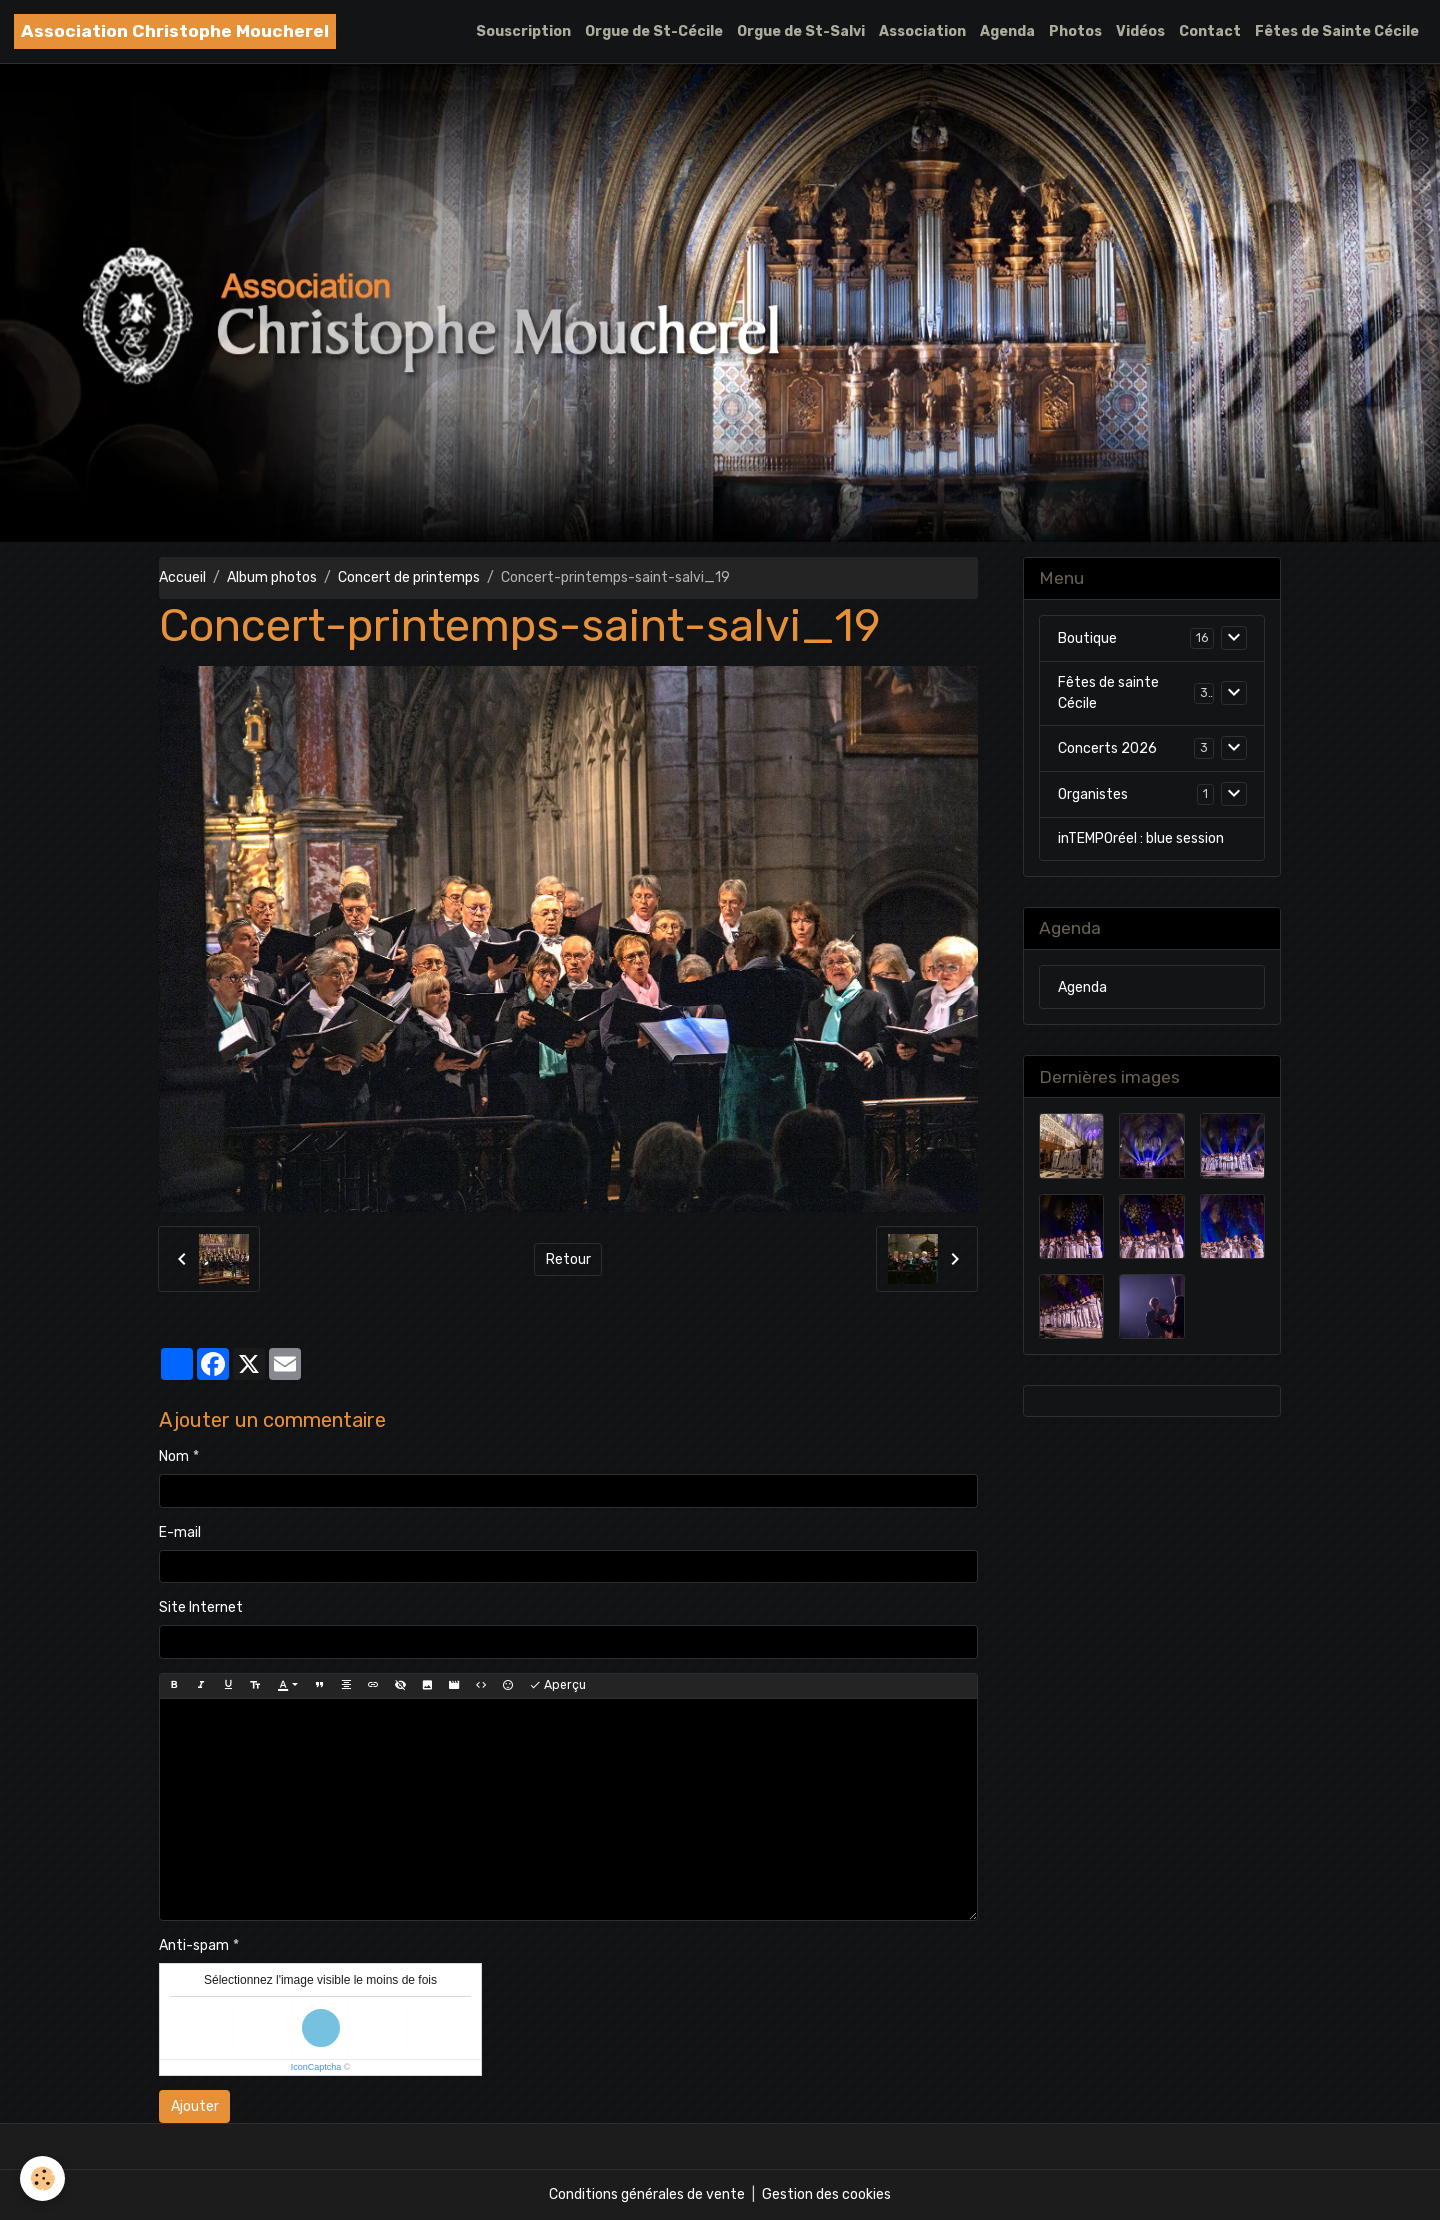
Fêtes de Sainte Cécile (1337, 31)
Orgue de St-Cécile (654, 31)
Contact (1210, 31)
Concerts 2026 (1107, 748)
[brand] (175, 31)
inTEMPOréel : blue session (1141, 838)
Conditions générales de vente (647, 2194)
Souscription (523, 31)
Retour (568, 1259)
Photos (1075, 31)
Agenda (1007, 31)
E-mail (180, 1532)
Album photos (272, 577)
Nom (174, 1456)
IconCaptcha (316, 2067)
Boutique (1087, 638)
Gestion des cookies (826, 2194)
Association (922, 31)
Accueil (182, 577)
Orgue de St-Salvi (801, 31)
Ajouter (195, 2106)
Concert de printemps (409, 577)
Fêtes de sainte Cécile (1108, 693)
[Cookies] (42, 2178)
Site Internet (201, 1607)
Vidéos (1140, 31)
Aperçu (557, 1685)
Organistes (1093, 794)
